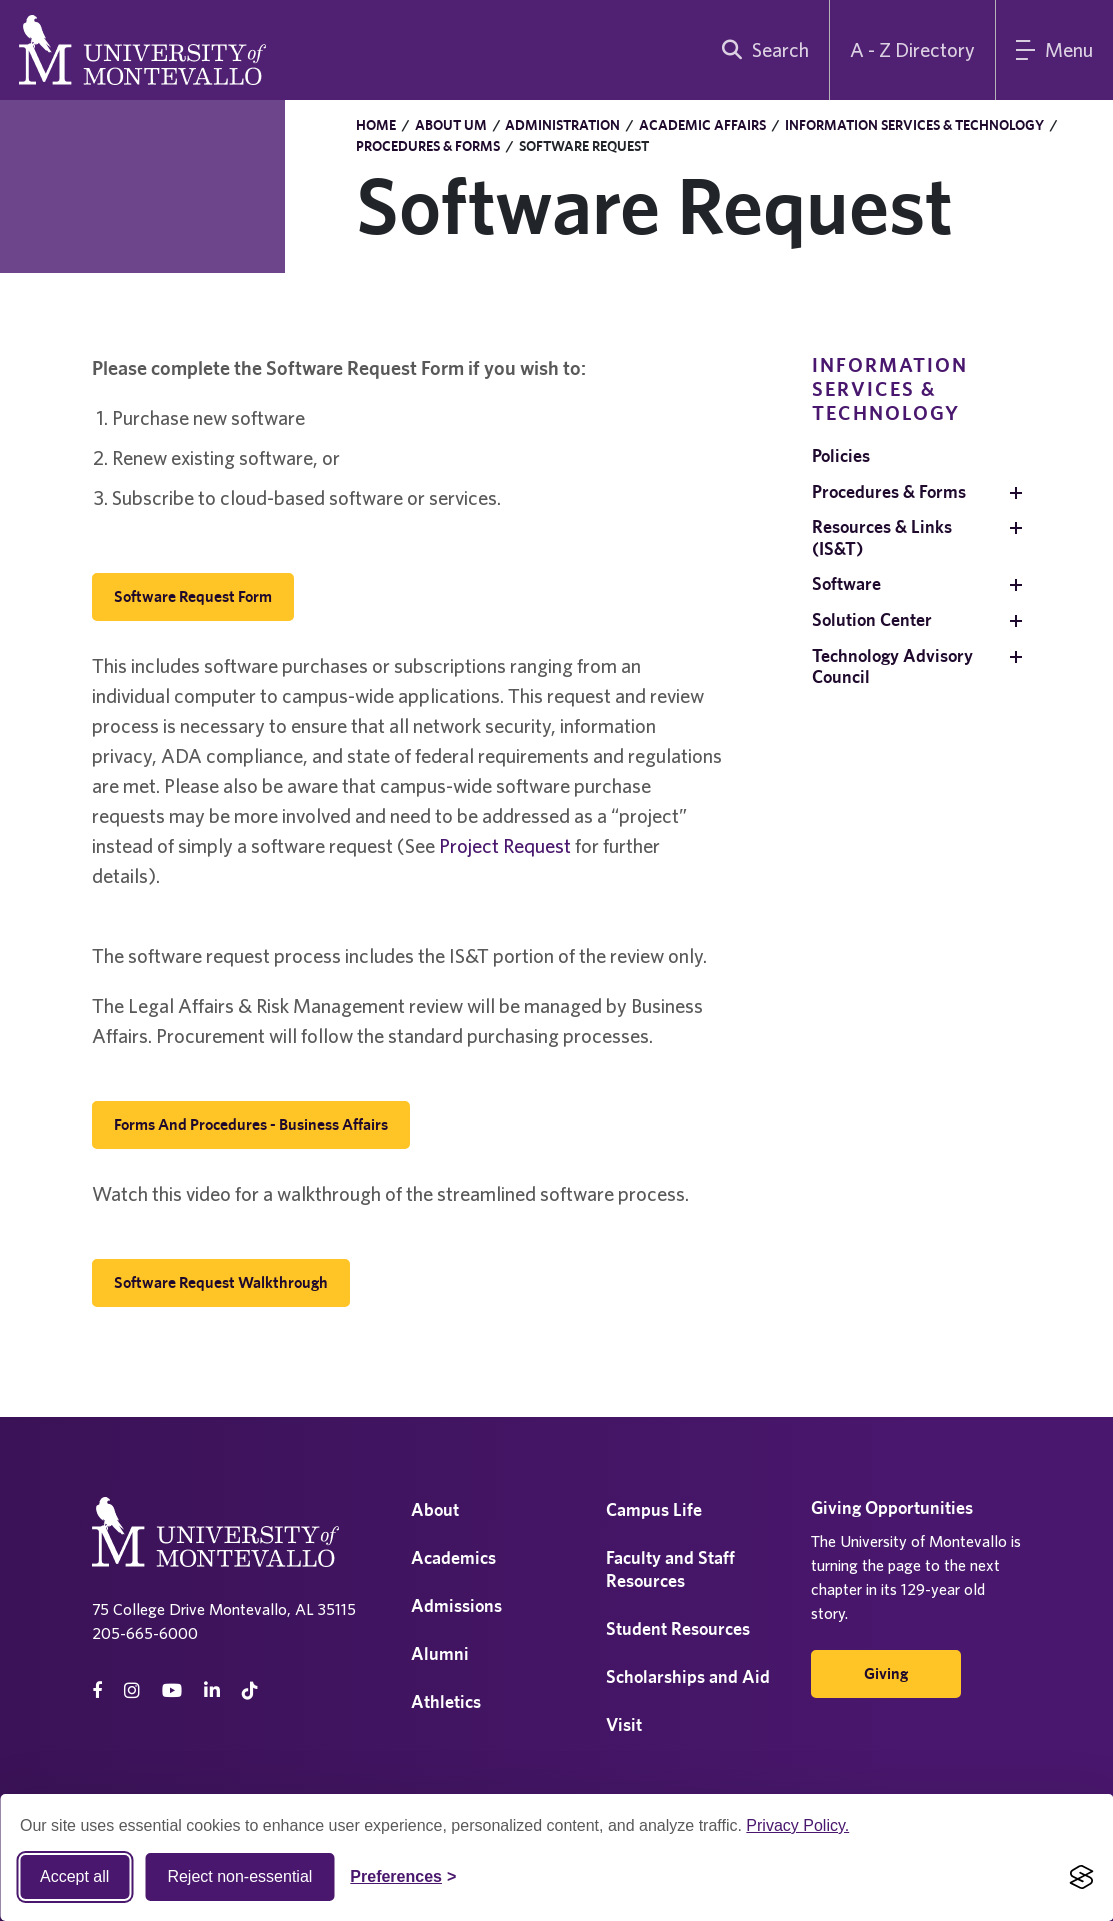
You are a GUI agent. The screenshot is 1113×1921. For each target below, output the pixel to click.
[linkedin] (212, 1690)
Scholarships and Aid (688, 1676)
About (435, 1509)
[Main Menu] (1054, 50)
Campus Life (654, 1509)
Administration (562, 125)
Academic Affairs (702, 125)
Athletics (446, 1701)
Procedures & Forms (428, 146)
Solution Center (872, 619)
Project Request (505, 845)
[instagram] (132, 1690)
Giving (886, 1673)
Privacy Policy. (797, 1825)
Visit (624, 1724)
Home (376, 125)
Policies (841, 455)
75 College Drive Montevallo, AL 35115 (224, 1609)
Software (846, 583)
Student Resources (678, 1628)
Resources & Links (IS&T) (882, 537)
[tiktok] (250, 1690)
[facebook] (97, 1690)
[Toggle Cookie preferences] (403, 1877)
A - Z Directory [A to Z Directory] (912, 49)
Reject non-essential (239, 1876)
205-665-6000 (145, 1633)
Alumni (440, 1653)
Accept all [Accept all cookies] (74, 1876)
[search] (761, 50)
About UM (451, 125)
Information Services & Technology (914, 125)
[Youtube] (172, 1690)
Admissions (456, 1605)
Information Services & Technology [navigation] (890, 388)
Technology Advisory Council (892, 666)
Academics (453, 1557)
